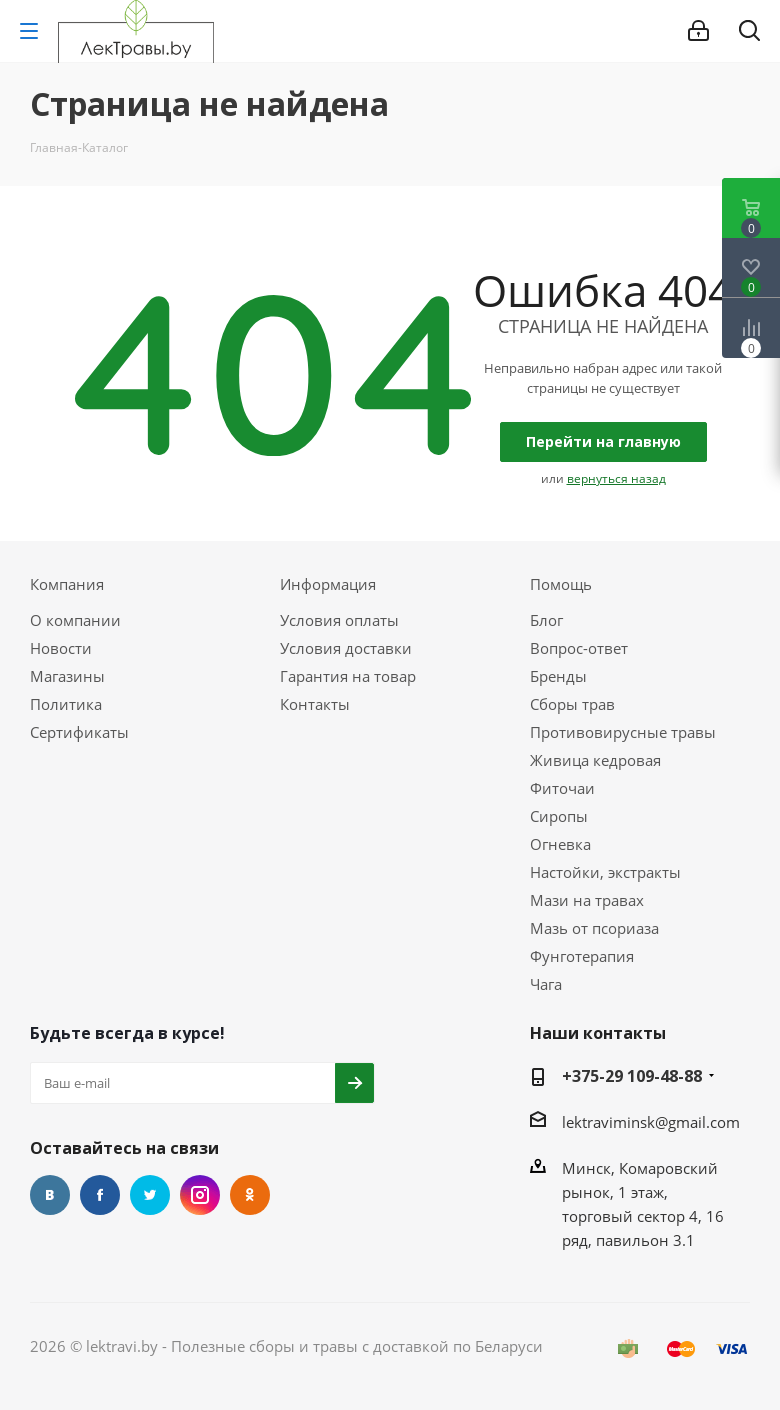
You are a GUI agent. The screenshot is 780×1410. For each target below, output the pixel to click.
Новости (61, 648)
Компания (67, 584)
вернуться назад (616, 478)
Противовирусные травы (623, 732)
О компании (75, 620)
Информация (328, 584)
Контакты (315, 704)
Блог (546, 620)
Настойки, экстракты (605, 872)
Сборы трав (572, 704)
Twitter (150, 1195)
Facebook (100, 1195)
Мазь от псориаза (594, 928)
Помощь (561, 584)
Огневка (560, 844)
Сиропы (559, 816)
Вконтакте (50, 1195)
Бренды (558, 676)
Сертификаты (79, 732)
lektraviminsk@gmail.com (651, 1122)
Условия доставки (346, 648)
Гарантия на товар (348, 676)
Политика (66, 704)
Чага (546, 984)
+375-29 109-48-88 (632, 1076)
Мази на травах (587, 900)
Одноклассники (250, 1195)
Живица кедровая (595, 760)
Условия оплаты (339, 620)
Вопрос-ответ (579, 648)
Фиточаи (562, 788)
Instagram (200, 1195)
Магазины (67, 676)
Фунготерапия (582, 956)
